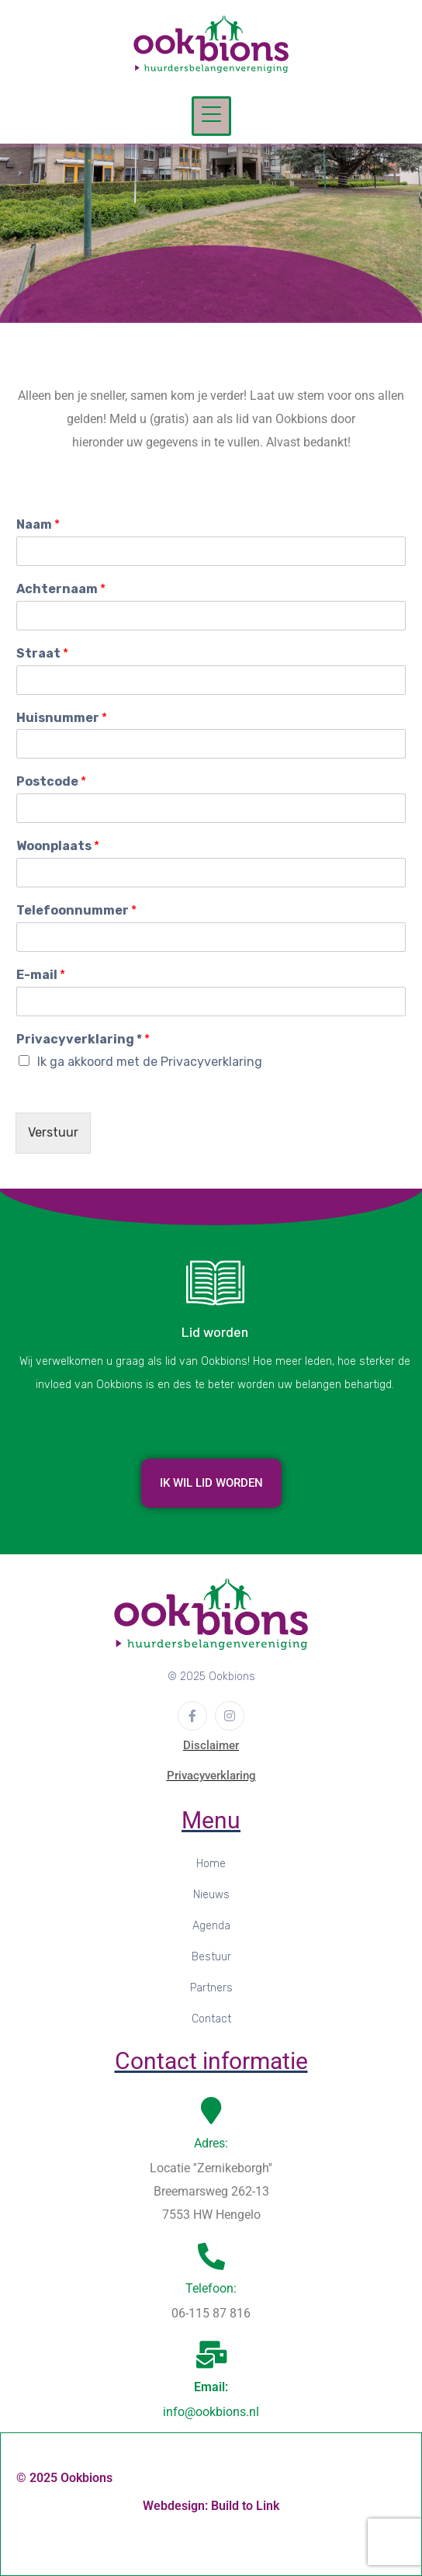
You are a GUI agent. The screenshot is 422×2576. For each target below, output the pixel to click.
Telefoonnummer (76, 910)
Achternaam (61, 589)
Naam (38, 524)
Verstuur (53, 1132)
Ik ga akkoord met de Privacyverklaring (149, 1061)
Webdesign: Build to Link (211, 2505)
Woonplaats (57, 845)
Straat (42, 653)
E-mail (40, 974)
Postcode (51, 781)
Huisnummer (61, 717)
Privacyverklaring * (83, 1039)
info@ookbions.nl (211, 2411)
